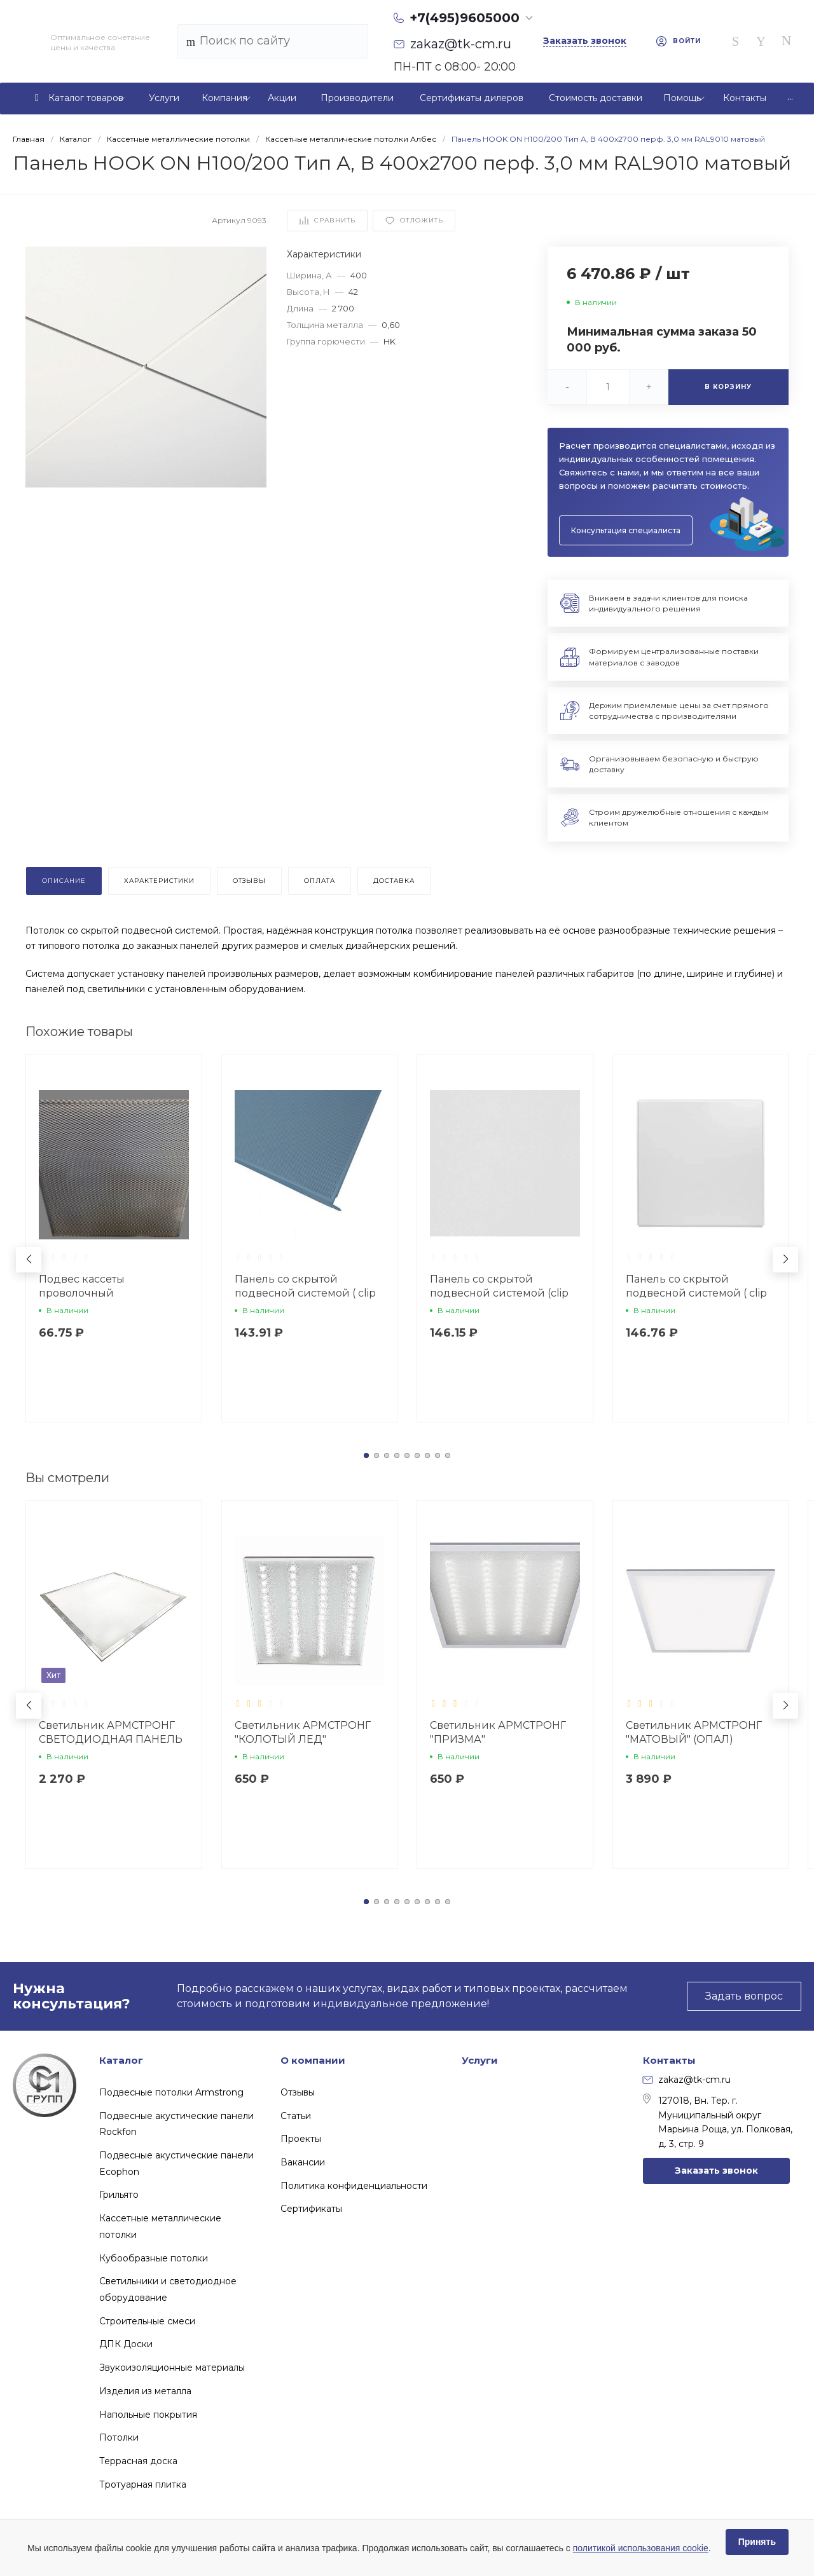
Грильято (119, 2194)
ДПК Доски (126, 2344)
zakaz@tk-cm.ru (687, 2079)
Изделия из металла (145, 2391)
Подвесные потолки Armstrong (171, 2092)
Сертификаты (311, 2208)
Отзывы (297, 2092)
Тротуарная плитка (142, 2484)
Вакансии (302, 2162)
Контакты (669, 2060)
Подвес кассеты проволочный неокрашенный (82, 1293)
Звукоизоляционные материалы (172, 2367)
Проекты (300, 2138)
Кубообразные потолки (153, 2258)
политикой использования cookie (640, 2548)
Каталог (121, 2060)
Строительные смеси (147, 2321)
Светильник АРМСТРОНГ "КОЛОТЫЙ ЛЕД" (303, 1732)
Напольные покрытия (148, 2414)
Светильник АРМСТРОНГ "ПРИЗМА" (498, 1732)
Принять (757, 2542)
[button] (366, 1455)
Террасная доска (138, 2461)
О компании (312, 2060)
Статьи (295, 2116)
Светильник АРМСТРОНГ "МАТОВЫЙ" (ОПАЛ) (694, 1732)
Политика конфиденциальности (353, 2185)
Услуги (480, 2060)
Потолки (119, 2437)
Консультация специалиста (625, 530)
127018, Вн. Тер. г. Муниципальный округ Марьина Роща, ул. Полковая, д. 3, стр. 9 (717, 2121)
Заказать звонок (716, 2170)
